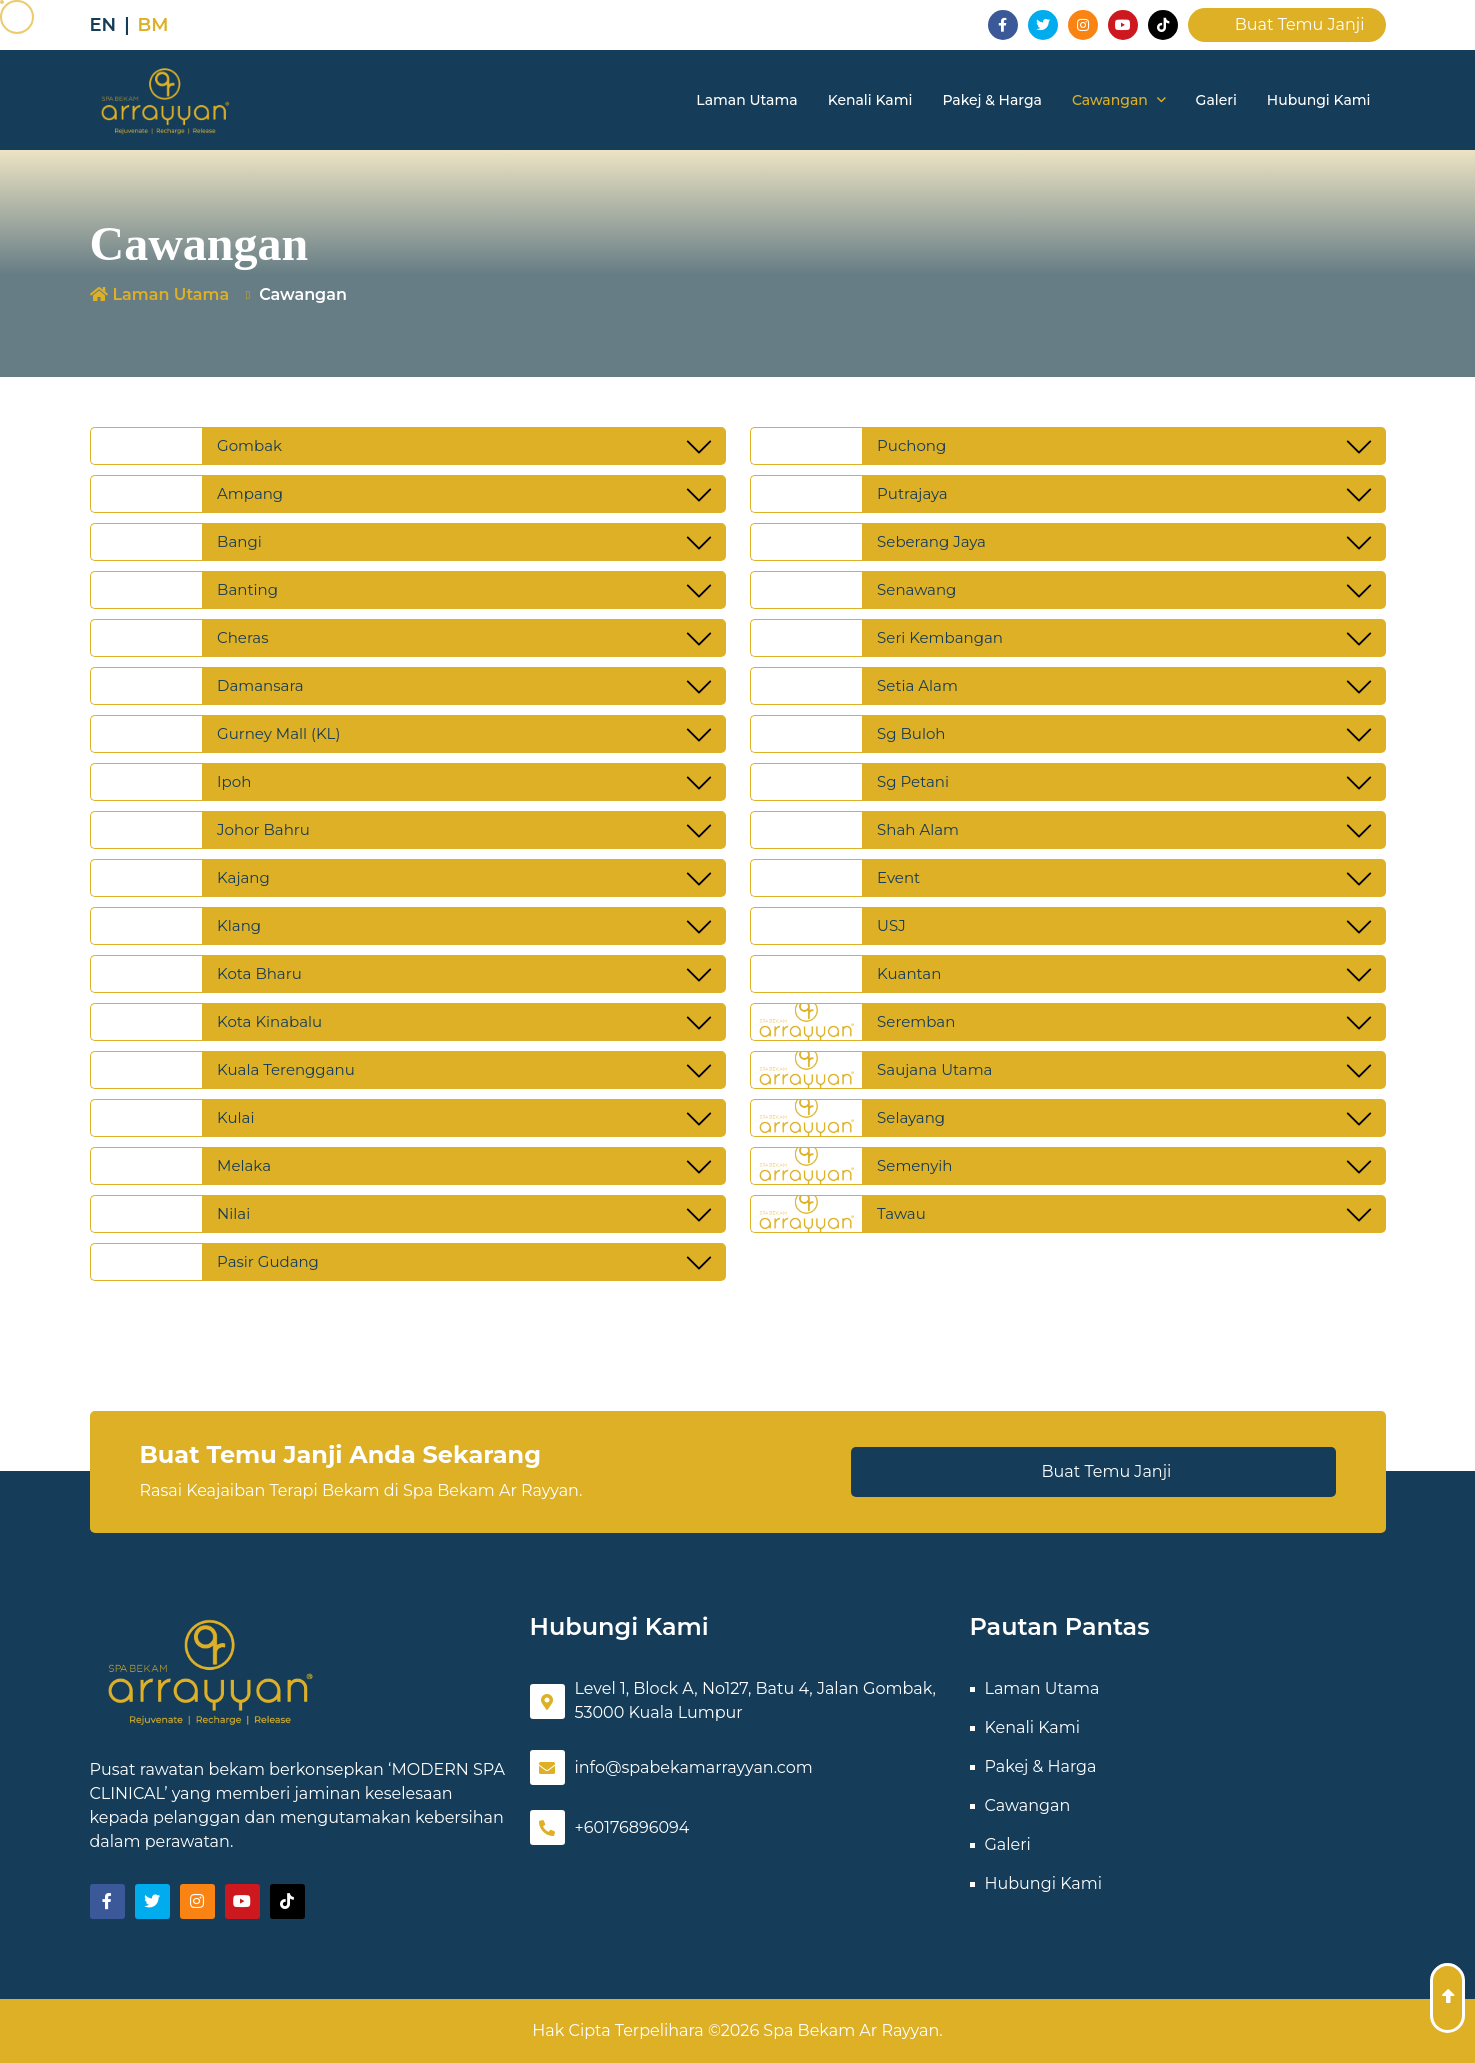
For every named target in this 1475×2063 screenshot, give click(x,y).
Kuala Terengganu (286, 1069)
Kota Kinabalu (269, 1021)
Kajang (243, 877)
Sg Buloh (911, 733)
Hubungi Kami (1319, 100)
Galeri (1216, 100)
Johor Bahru (263, 829)
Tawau (901, 1213)
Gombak (249, 445)
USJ (891, 925)
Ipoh (234, 781)
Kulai (235, 1117)
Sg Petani (913, 781)
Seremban (916, 1021)
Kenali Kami (870, 100)
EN (103, 25)
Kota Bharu (259, 973)
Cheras (242, 637)
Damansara (260, 685)
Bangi (239, 541)
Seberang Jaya (931, 541)
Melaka (244, 1165)
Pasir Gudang (268, 1261)
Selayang (911, 1117)
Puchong (911, 445)
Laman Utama (746, 100)
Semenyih (914, 1165)
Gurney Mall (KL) (278, 733)
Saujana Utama (934, 1069)
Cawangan (1119, 100)
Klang (239, 925)
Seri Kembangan (940, 637)
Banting (247, 589)
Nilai (233, 1213)
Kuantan (909, 973)
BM (153, 25)
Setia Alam (917, 685)
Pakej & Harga (992, 100)
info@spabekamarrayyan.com (671, 1767)
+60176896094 (610, 1827)
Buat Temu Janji (1287, 24)
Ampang (250, 493)
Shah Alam (918, 829)
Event (898, 877)
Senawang (916, 589)
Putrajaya (912, 493)
